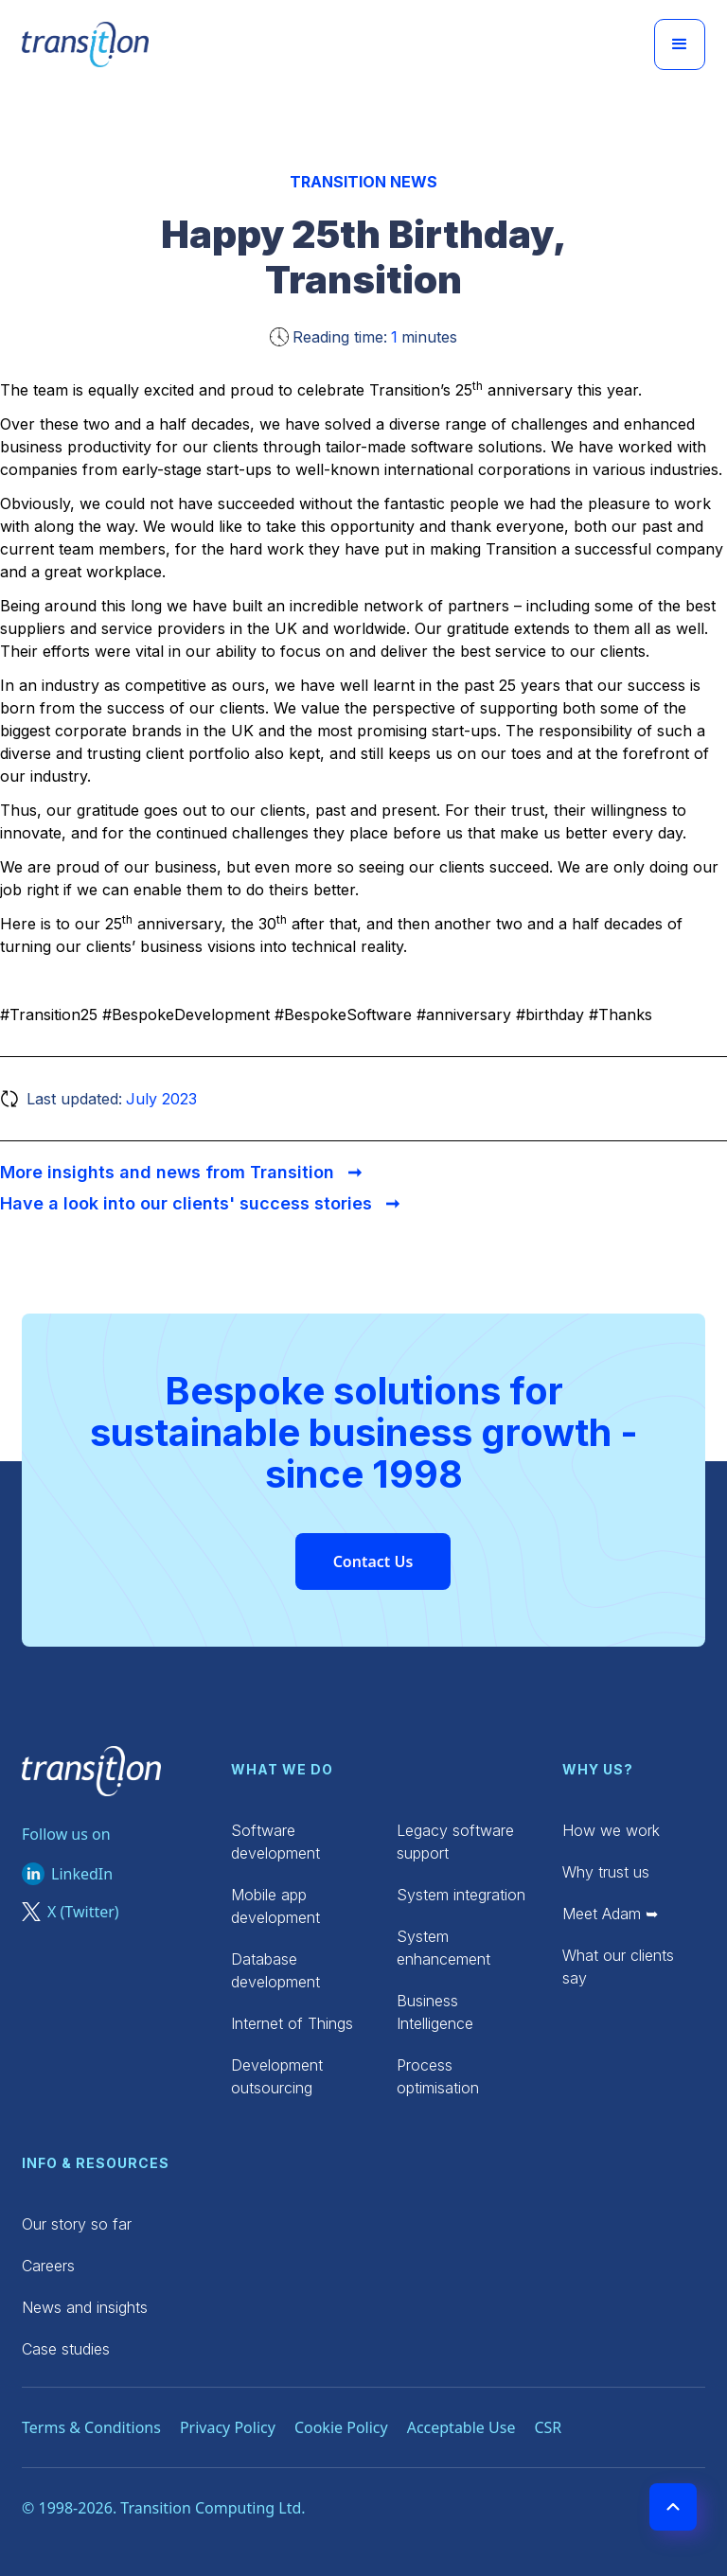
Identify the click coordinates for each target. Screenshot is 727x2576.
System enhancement (443, 1947)
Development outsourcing (277, 2076)
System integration (461, 1894)
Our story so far (77, 2223)
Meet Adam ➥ (610, 1913)
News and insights (85, 2307)
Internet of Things (292, 2023)
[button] (679, 44)
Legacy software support (455, 1841)
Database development (275, 1970)
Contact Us (373, 1561)
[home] (85, 44)
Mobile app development (275, 1906)
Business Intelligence (435, 2012)
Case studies (66, 2348)
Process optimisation (438, 2076)
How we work (611, 1830)
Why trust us (605, 1871)
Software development (275, 1841)
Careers (48, 2265)
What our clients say (618, 1966)
